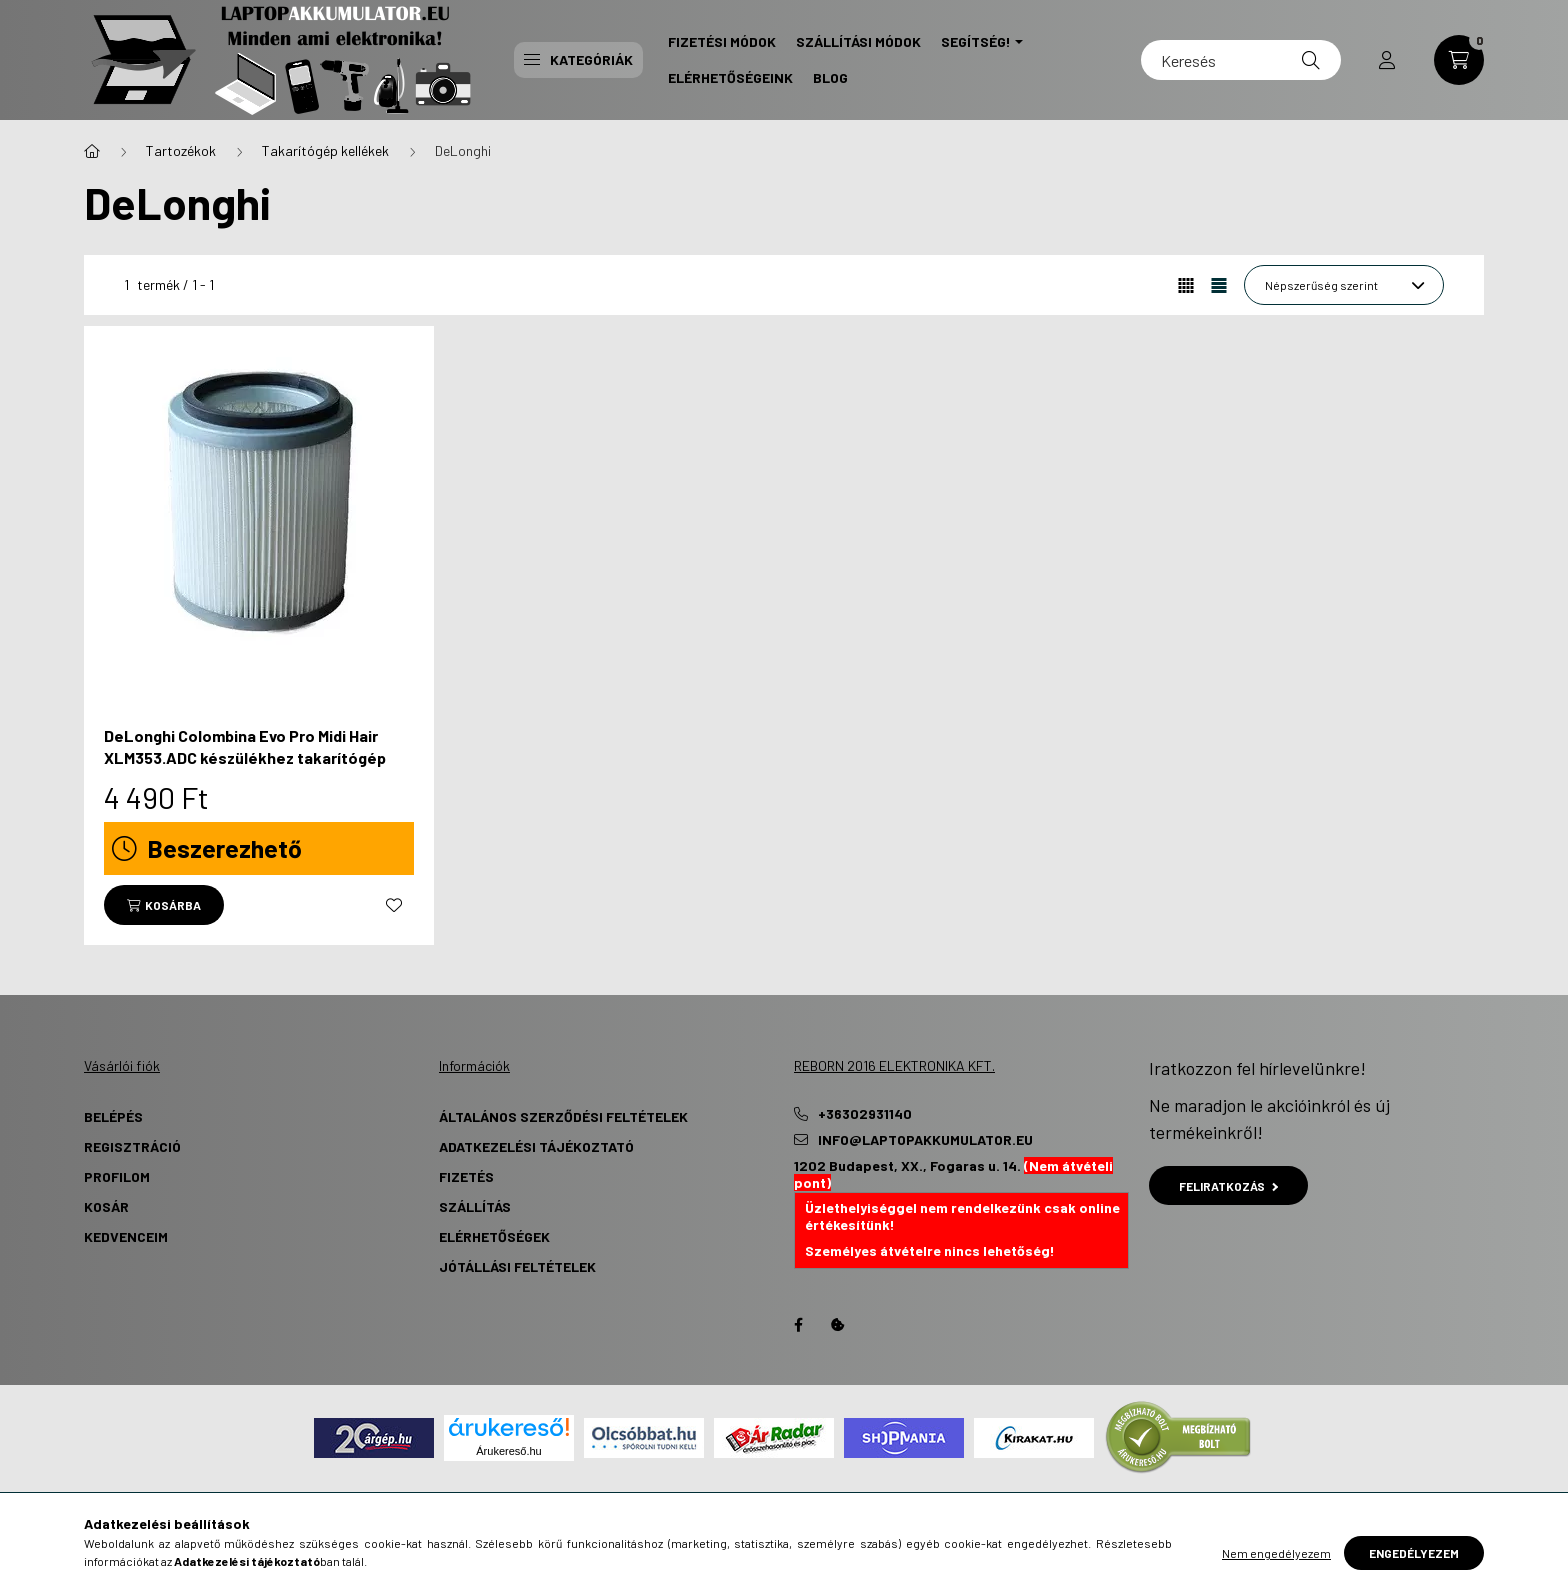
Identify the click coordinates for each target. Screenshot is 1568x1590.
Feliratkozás (1228, 1186)
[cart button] (1459, 60)
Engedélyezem (1414, 1553)
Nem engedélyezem (1276, 1553)
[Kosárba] (164, 905)
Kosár (106, 1206)
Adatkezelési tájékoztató (536, 1146)
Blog (830, 77)
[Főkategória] (92, 151)
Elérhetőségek (494, 1236)
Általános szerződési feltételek (563, 1116)
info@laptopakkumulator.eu (925, 1140)
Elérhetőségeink (730, 77)
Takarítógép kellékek (325, 150)
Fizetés (466, 1176)
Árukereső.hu (508, 1451)
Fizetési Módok (722, 41)
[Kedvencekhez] (394, 905)
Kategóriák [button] (578, 59)
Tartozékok (181, 150)
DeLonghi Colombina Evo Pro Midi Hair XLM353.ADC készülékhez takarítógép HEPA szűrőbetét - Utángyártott (245, 758)
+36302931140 (865, 1114)
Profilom (117, 1176)
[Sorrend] (1344, 285)
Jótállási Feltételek (517, 1266)
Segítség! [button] (976, 41)
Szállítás (475, 1206)
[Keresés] (1241, 60)
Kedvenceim (126, 1236)
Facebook (798, 1325)
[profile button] (1387, 60)
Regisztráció (132, 1146)
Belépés (113, 1116)
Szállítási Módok (858, 41)
